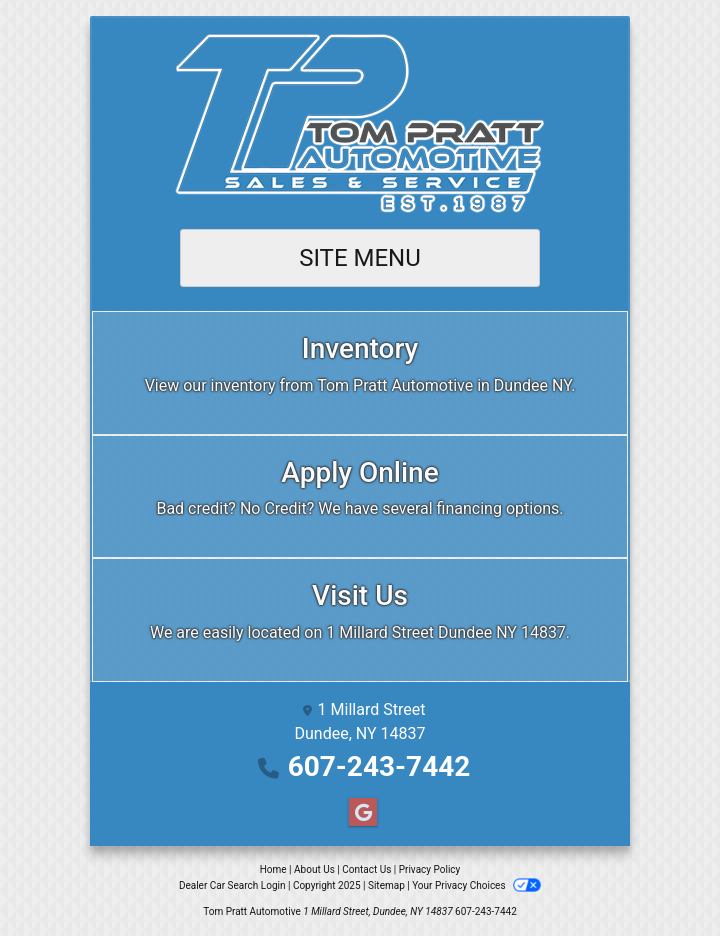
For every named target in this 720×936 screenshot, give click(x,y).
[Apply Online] (360, 497)
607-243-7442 (379, 766)
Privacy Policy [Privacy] (430, 869)
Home (273, 869)
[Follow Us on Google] (360, 813)
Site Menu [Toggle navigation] (360, 258)
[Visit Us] (360, 620)
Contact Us (366, 869)
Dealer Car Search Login (232, 885)
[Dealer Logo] (360, 123)
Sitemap (386, 885)
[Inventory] (360, 373)
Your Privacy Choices (476, 885)
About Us (314, 869)
